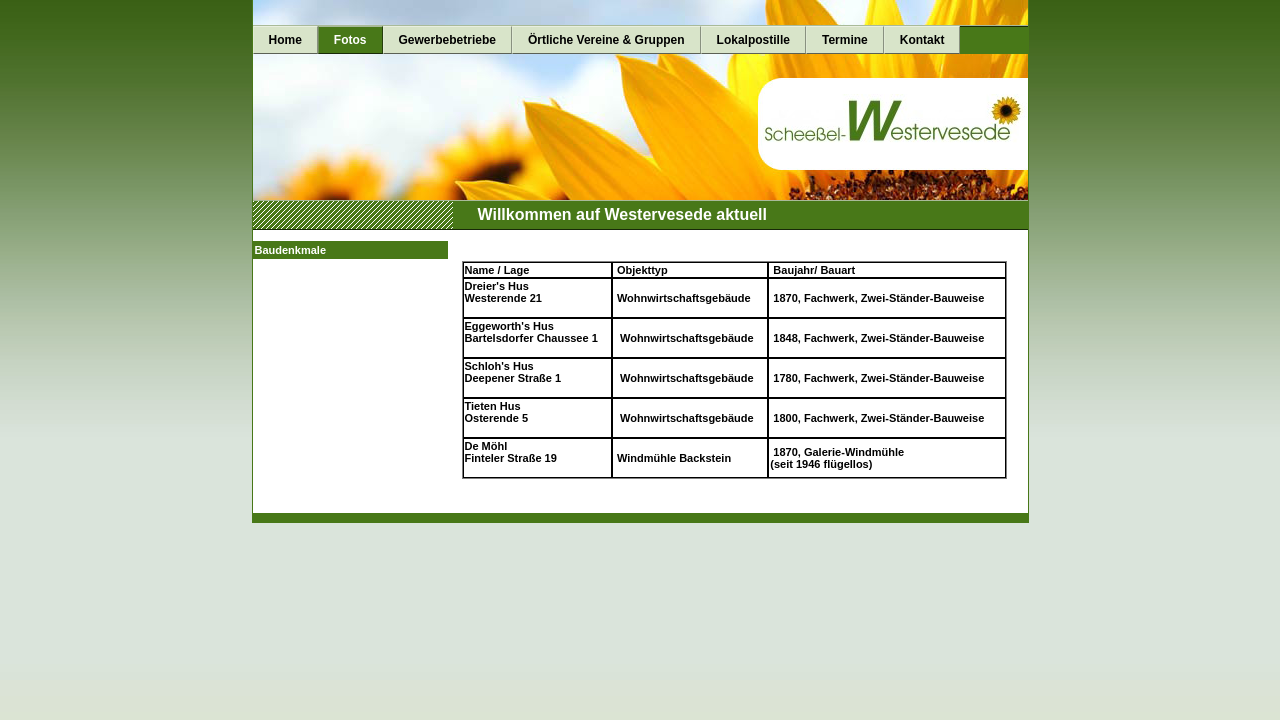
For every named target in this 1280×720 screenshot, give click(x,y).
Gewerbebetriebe (447, 40)
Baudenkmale (291, 250)
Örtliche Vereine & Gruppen (606, 40)
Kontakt (922, 40)
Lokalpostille (753, 40)
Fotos (350, 40)
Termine (845, 40)
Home (285, 40)
